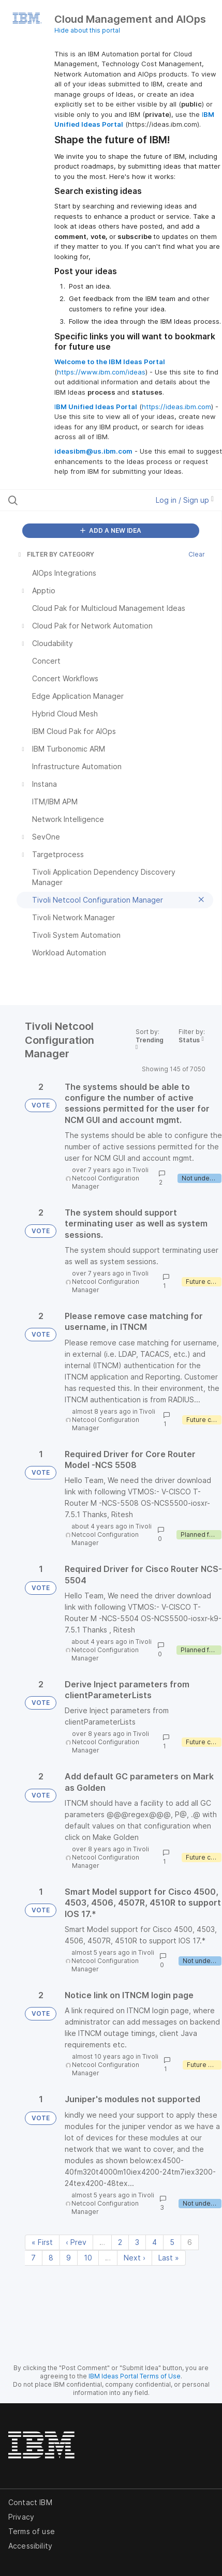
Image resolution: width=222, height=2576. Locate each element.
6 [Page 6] (189, 2242)
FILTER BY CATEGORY (55, 554)
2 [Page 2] (120, 2242)
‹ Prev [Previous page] (76, 2242)
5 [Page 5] (172, 2242)
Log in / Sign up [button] (185, 500)
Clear (196, 554)
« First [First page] (42, 2242)
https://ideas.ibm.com (176, 406)
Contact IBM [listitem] (30, 2502)
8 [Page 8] (51, 2257)
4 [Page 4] (154, 2242)
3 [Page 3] (137, 2242)
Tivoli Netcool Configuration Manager (110, 1178)
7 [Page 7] (33, 2257)
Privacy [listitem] (21, 2516)
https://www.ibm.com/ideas (101, 372)
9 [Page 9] (68, 2257)
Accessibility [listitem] (30, 2545)
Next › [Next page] (134, 2257)
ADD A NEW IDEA (110, 530)
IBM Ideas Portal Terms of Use (134, 2376)
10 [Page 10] (88, 2257)
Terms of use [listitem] (31, 2531)
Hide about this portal (87, 30)
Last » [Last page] (168, 2257)
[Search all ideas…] (69, 500)
